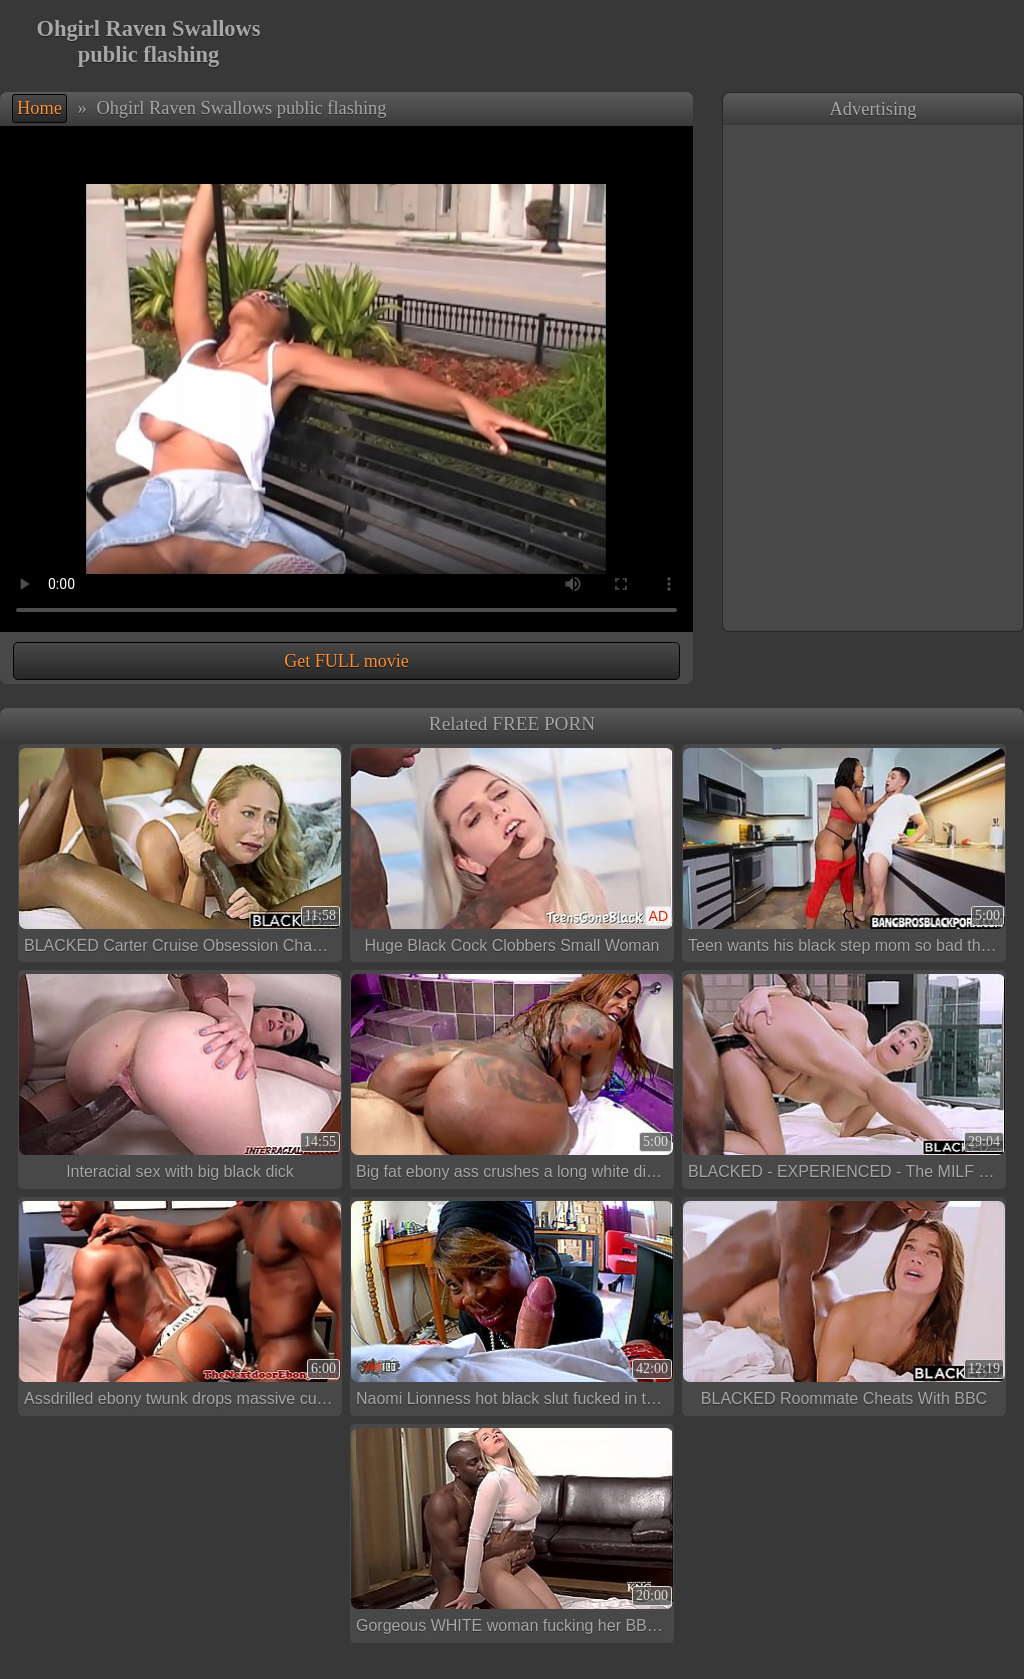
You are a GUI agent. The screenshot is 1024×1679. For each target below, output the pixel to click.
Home (39, 108)
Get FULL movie (346, 661)
